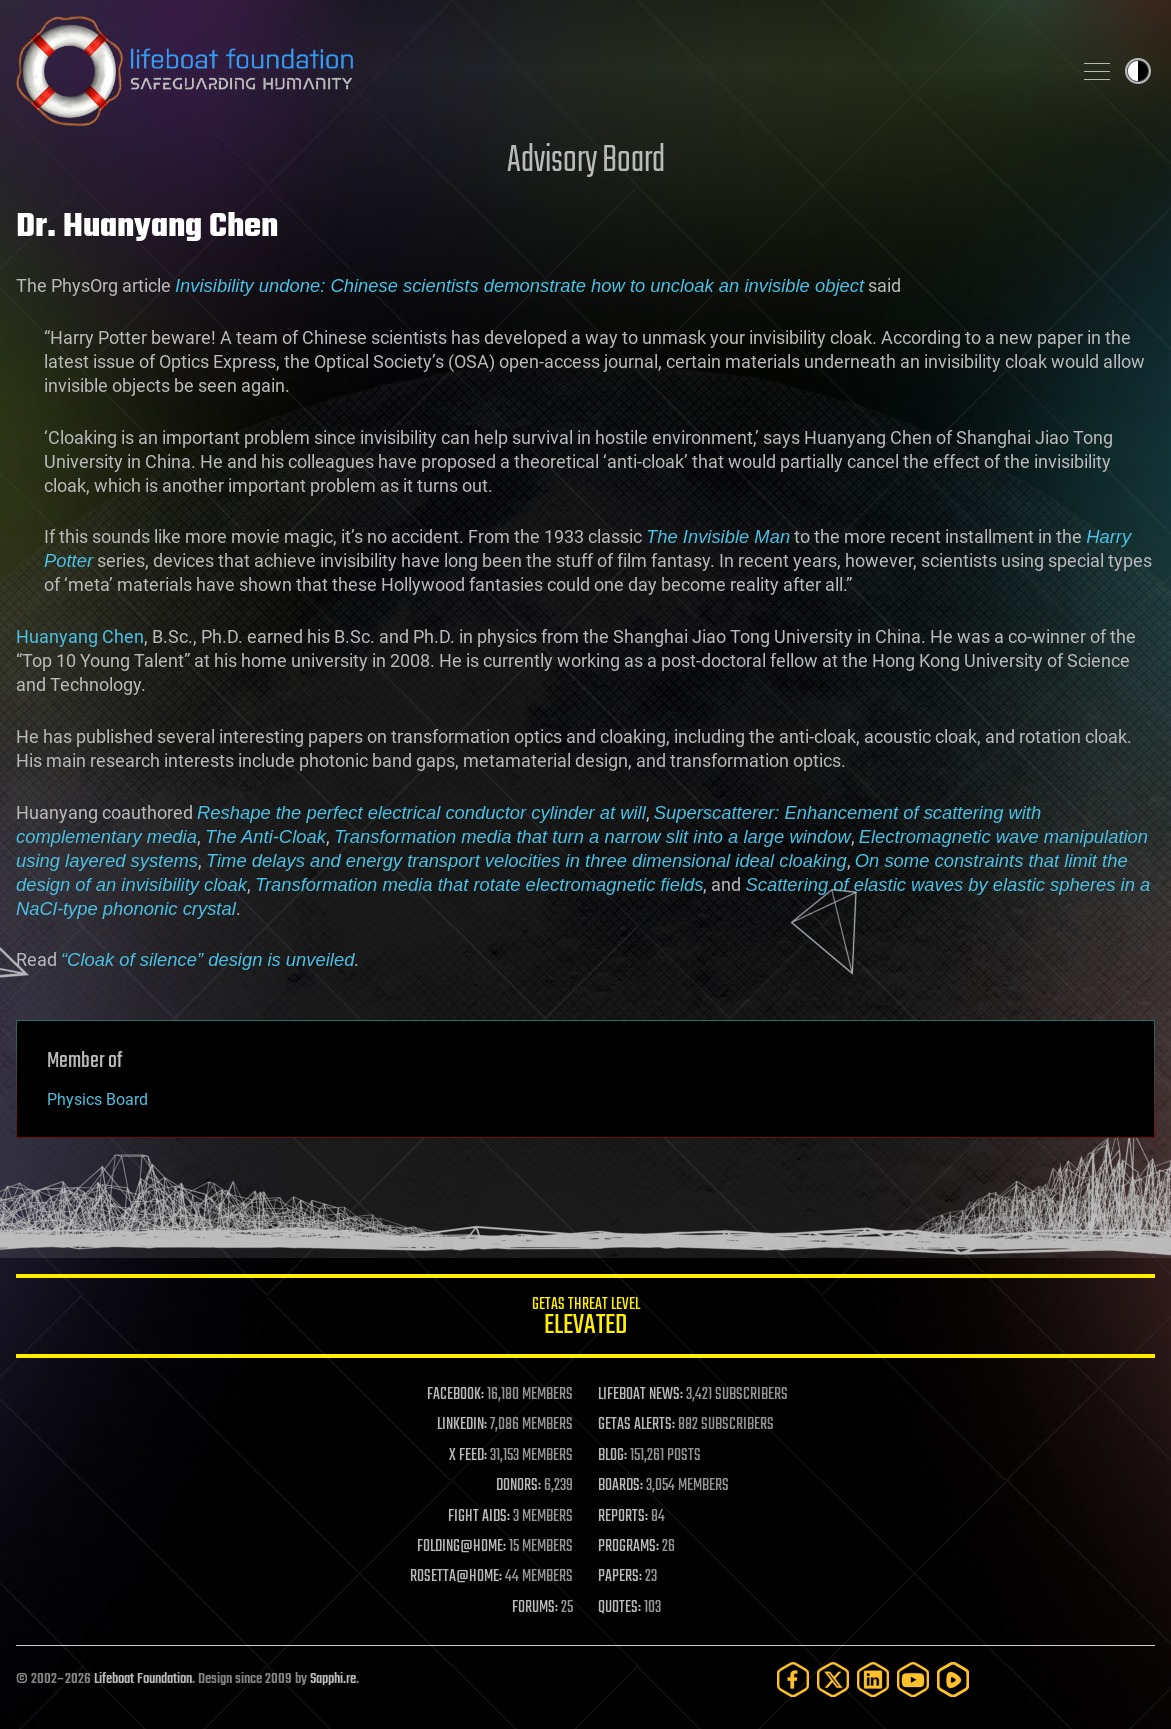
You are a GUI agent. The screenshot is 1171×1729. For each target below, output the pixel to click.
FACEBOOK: (455, 1395)
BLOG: (612, 1456)
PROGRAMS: (628, 1547)
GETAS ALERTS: (636, 1425)
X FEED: (468, 1456)
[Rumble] (953, 1679)
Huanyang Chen (80, 636)
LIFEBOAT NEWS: (640, 1395)
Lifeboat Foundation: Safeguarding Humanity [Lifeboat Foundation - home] (535, 71)
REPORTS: (623, 1517)
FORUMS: (535, 1608)
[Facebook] (793, 1679)
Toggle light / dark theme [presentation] (1138, 71)
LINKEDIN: (462, 1425)
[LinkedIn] (873, 1679)
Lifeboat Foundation (143, 1679)
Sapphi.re (333, 1679)
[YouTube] (913, 1679)
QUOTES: (619, 1608)
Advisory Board (586, 161)
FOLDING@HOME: (461, 1547)
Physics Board (97, 1099)
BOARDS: (620, 1486)
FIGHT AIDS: (479, 1517)
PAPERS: (620, 1577)
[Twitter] (833, 1679)
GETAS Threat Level (585, 1319)
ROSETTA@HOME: (456, 1577)
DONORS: (518, 1486)
